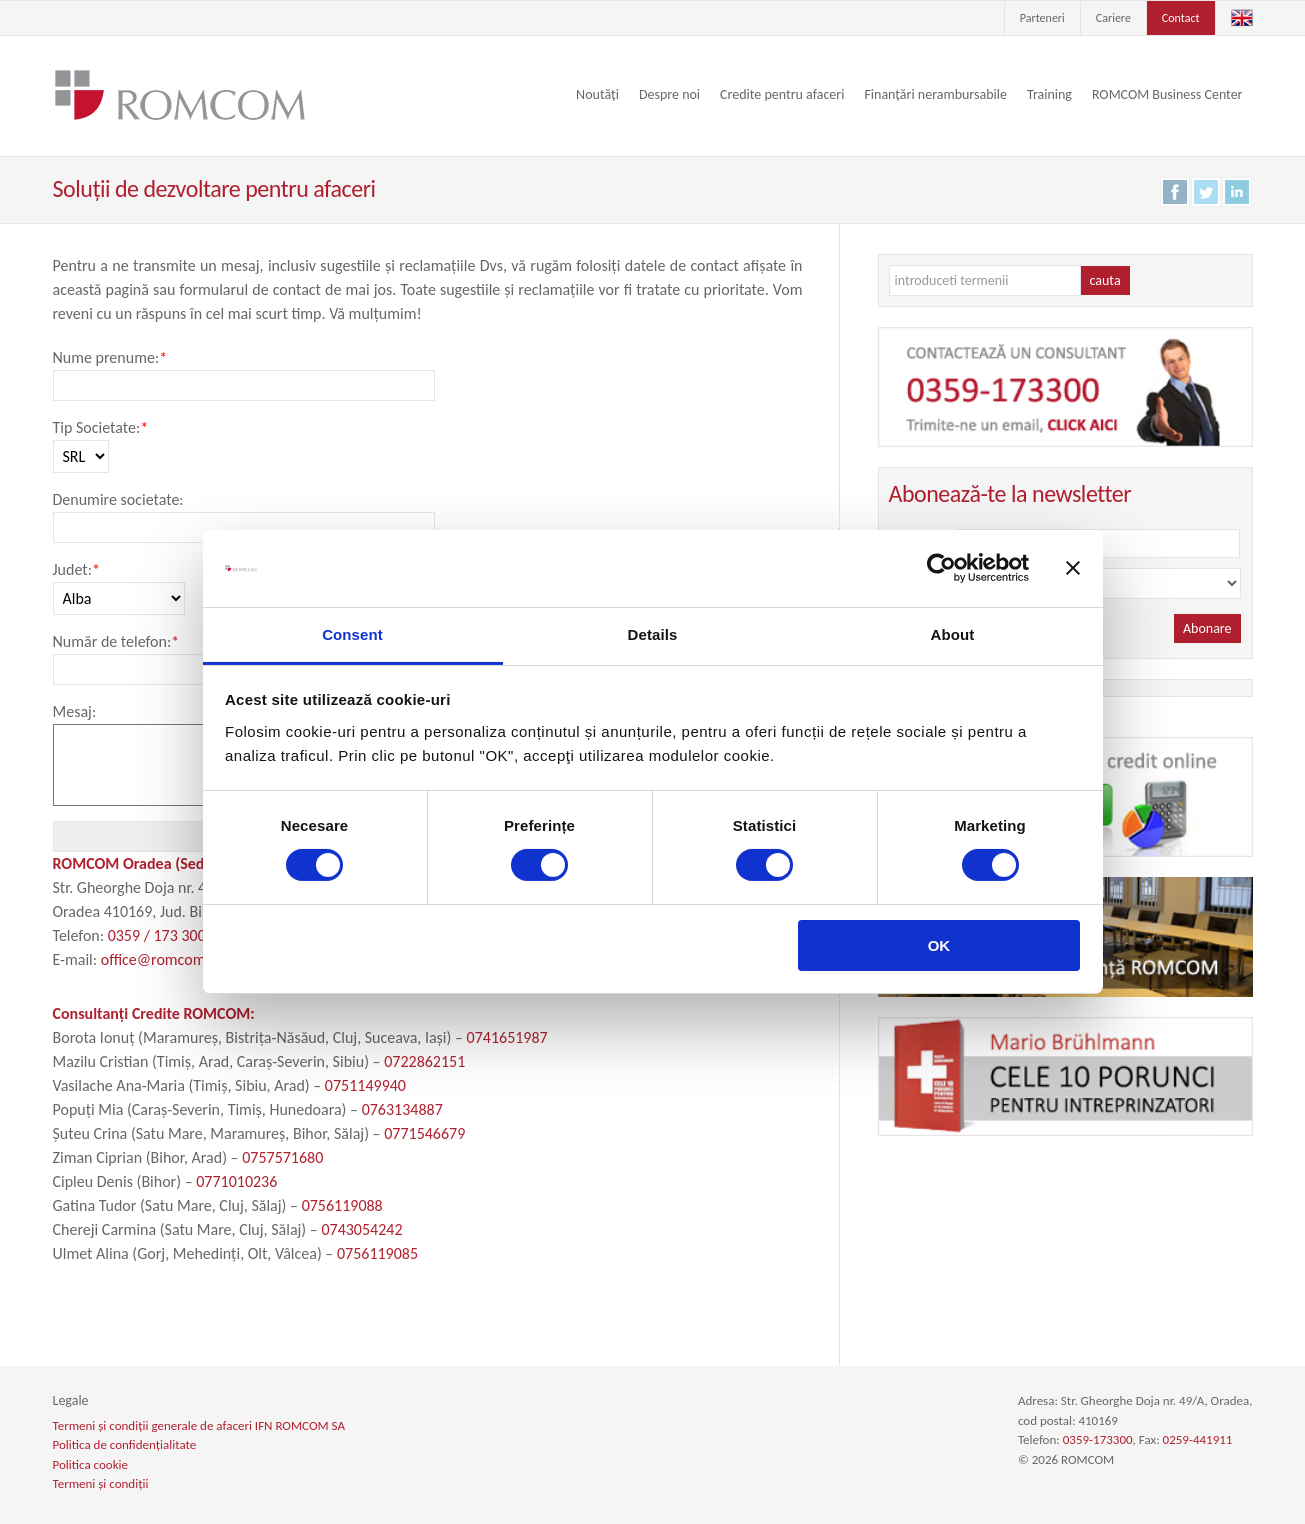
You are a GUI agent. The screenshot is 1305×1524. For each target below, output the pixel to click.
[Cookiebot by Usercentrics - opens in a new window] (941, 568)
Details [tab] (653, 634)
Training (1049, 94)
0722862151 (424, 1061)
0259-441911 (1198, 1439)
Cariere (1113, 18)
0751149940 (365, 1085)
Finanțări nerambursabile (935, 94)
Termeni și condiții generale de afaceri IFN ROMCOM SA (199, 1425)
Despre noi (669, 94)
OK (939, 945)
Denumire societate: (118, 499)
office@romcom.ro (162, 959)
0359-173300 (1098, 1439)
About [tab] (953, 634)
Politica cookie (91, 1464)
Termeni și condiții (101, 1483)
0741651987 (507, 1037)
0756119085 (377, 1253)
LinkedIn (1237, 192)
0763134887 (402, 1109)
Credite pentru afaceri (782, 94)
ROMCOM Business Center (1167, 94)
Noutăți (597, 94)
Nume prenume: (110, 357)
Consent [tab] (352, 634)
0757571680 (282, 1157)
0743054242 (361, 1229)
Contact (1181, 18)
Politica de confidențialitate (125, 1444)
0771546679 (424, 1133)
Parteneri (1042, 18)
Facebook (1175, 192)
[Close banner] (1073, 568)
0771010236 (236, 1181)
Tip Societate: (101, 427)
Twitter (1206, 192)
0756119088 (342, 1205)
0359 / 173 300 (157, 935)
